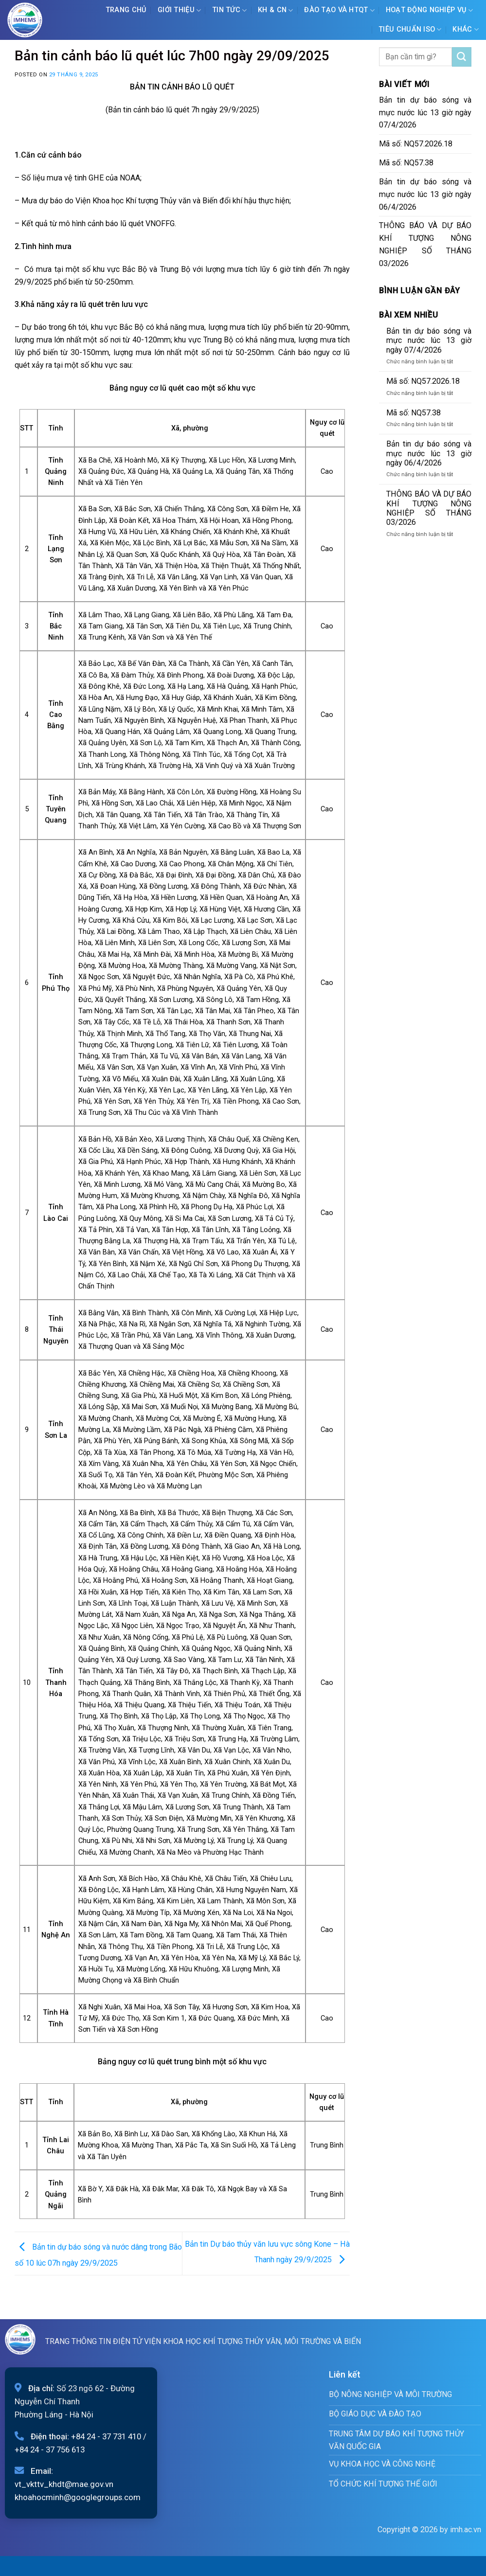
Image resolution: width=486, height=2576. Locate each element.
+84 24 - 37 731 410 (106, 2436)
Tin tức (229, 10)
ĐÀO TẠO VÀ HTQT (339, 10)
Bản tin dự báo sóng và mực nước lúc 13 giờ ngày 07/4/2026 (425, 112)
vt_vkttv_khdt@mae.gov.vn (64, 2484)
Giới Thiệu (179, 10)
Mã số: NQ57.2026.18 (415, 143)
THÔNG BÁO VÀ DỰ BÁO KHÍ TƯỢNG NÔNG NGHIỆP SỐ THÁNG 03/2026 (425, 244)
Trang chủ (126, 10)
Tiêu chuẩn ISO (410, 29)
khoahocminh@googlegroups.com (78, 2497)
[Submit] (461, 57)
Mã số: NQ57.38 (406, 162)
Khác (465, 29)
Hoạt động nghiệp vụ (429, 10)
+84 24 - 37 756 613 (50, 2449)
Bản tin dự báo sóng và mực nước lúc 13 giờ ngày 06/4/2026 (425, 194)
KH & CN (275, 10)
